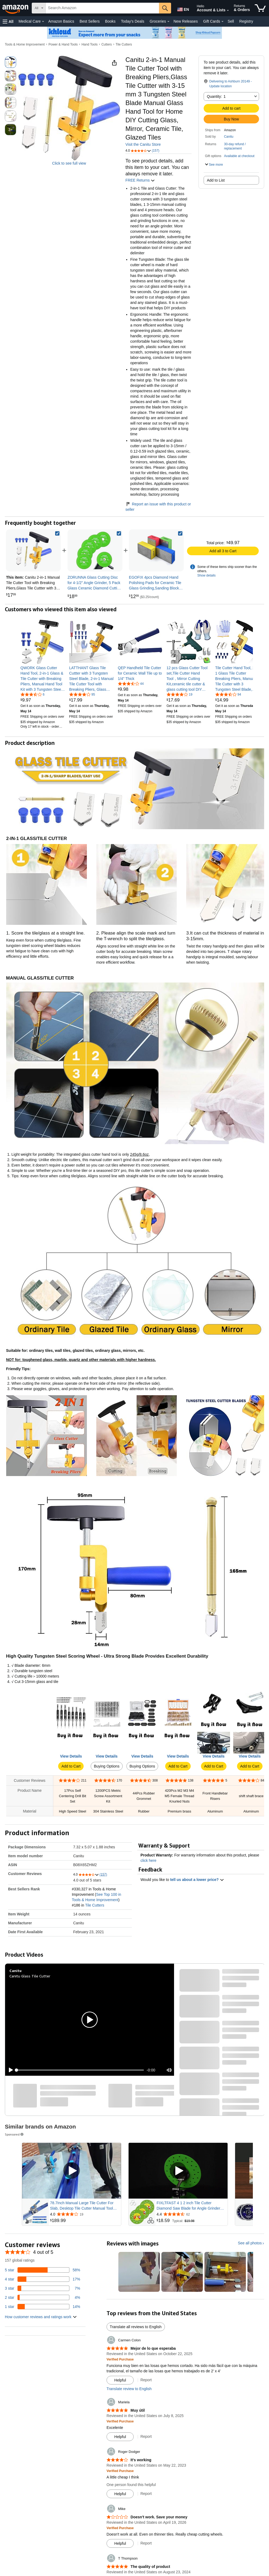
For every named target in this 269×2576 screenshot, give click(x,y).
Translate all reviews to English (135, 2327)
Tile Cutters (124, 44)
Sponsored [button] (14, 2134)
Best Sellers (90, 21)
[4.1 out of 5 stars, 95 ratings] (82, 694)
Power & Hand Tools (63, 44)
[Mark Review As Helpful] (120, 2380)
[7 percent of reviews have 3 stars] (42, 2288)
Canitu (228, 136)
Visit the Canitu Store (143, 144)
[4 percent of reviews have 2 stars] (42, 2297)
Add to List (216, 180)
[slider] (80, 2070)
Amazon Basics (61, 21)
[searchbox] (102, 8)
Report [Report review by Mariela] (146, 2436)
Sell (231, 21)
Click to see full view (69, 163)
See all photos (250, 2243)
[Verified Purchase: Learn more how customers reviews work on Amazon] (120, 2359)
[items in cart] (260, 8)
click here (148, 1860)
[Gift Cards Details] (222, 21)
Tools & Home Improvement (25, 44)
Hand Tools (90, 44)
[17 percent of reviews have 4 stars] (42, 2279)
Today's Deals (132, 21)
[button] (8, 21)
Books (110, 21)
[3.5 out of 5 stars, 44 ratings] (131, 683)
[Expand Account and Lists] (228, 10)
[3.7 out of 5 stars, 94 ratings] (228, 694)
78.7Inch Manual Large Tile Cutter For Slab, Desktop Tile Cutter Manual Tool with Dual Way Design (82, 2206)
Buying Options (106, 1766)
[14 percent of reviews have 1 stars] (42, 2306)
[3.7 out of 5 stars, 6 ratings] (32, 694)
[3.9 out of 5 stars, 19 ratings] (179, 694)
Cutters (106, 44)
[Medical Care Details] (43, 21)
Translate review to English (129, 2389)
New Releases (186, 21)
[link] (95, 550)
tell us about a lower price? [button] (197, 1879)
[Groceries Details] (168, 21)
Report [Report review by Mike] (146, 2543)
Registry (246, 21)
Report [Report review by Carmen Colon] (146, 2380)
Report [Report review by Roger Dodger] (146, 2493)
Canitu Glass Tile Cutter (29, 1976)
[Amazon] (16, 8)
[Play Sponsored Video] (72, 2171)
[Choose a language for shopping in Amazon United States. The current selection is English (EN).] (182, 8)
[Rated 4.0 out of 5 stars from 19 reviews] (85, 2214)
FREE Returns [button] (140, 180)
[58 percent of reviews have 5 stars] (42, 2270)
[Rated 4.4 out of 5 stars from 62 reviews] (191, 2214)
